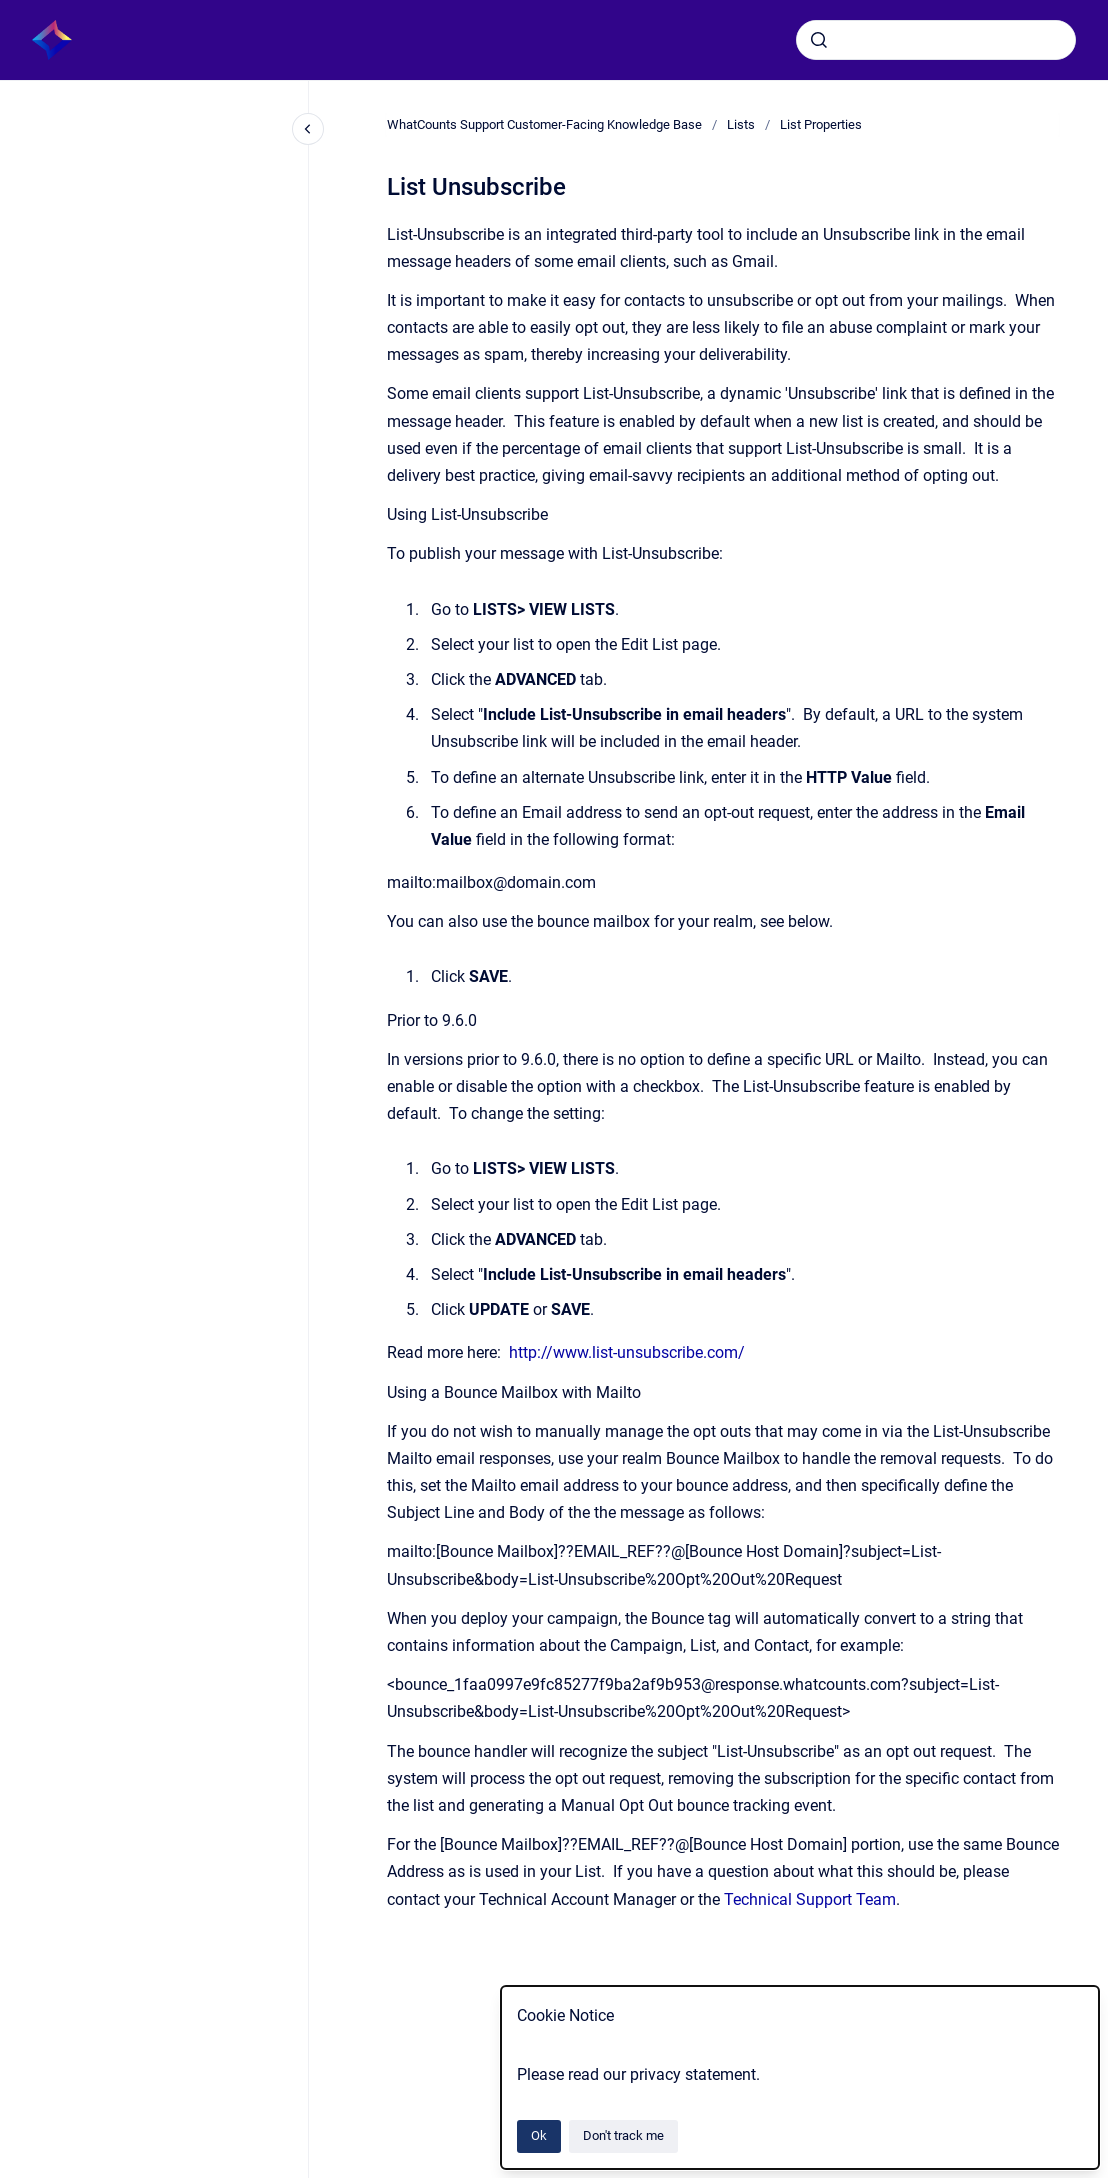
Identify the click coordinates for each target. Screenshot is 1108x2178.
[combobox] (936, 40)
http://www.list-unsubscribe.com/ (627, 1352)
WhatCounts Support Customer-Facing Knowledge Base (544, 124)
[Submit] (819, 40)
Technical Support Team (810, 1899)
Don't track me (623, 2135)
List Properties (821, 124)
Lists (741, 124)
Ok (539, 2135)
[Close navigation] (308, 129)
